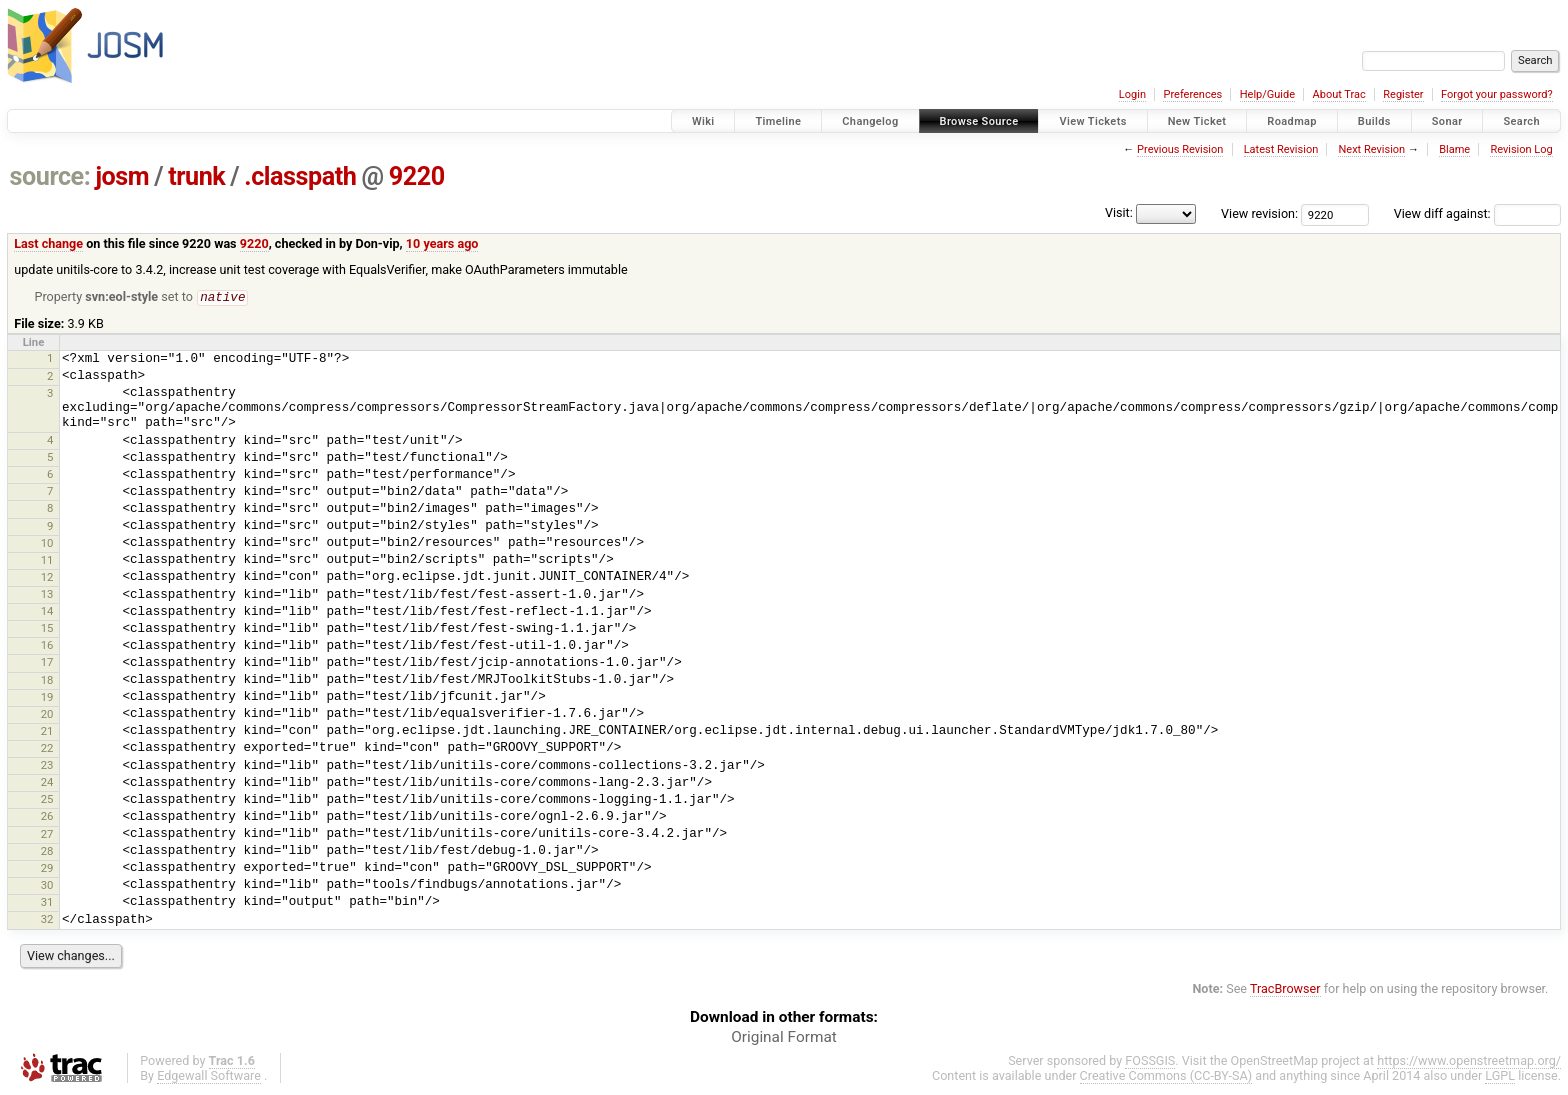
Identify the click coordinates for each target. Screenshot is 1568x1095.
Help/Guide (1267, 94)
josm (122, 176)
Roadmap (1292, 121)
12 (47, 578)
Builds (1374, 121)
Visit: (1119, 212)
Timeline (778, 121)
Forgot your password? (1497, 94)
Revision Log (1521, 149)
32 (47, 920)
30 (47, 886)
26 (47, 817)
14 (47, 612)
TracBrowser (1285, 989)
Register (1403, 94)
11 (47, 561)
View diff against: (1477, 213)
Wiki (703, 121)
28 (47, 852)
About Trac (1339, 94)
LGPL (1500, 1076)
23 (47, 766)
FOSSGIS (1150, 1061)
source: (50, 176)
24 (47, 783)
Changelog (870, 121)
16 (47, 646)
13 (47, 595)
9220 (417, 176)
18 (47, 681)
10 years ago (442, 243)
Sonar (1447, 121)
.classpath (300, 176)
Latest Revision (1281, 149)
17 (47, 663)
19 (47, 698)
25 (47, 800)
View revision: (1259, 213)
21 (47, 732)
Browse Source (979, 121)
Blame (1454, 149)
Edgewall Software (209, 1076)
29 (47, 869)
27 (47, 835)
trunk (196, 176)
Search (1521, 121)
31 (47, 903)
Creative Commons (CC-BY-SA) (1166, 1076)
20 (47, 715)
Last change (48, 243)
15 (47, 629)
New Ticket (1197, 121)
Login (1132, 94)
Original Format (784, 1038)
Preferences (1192, 94)
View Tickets (1092, 121)
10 (47, 544)
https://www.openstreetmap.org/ (1469, 1061)
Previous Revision (1180, 149)
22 (47, 749)
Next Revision (1371, 149)
